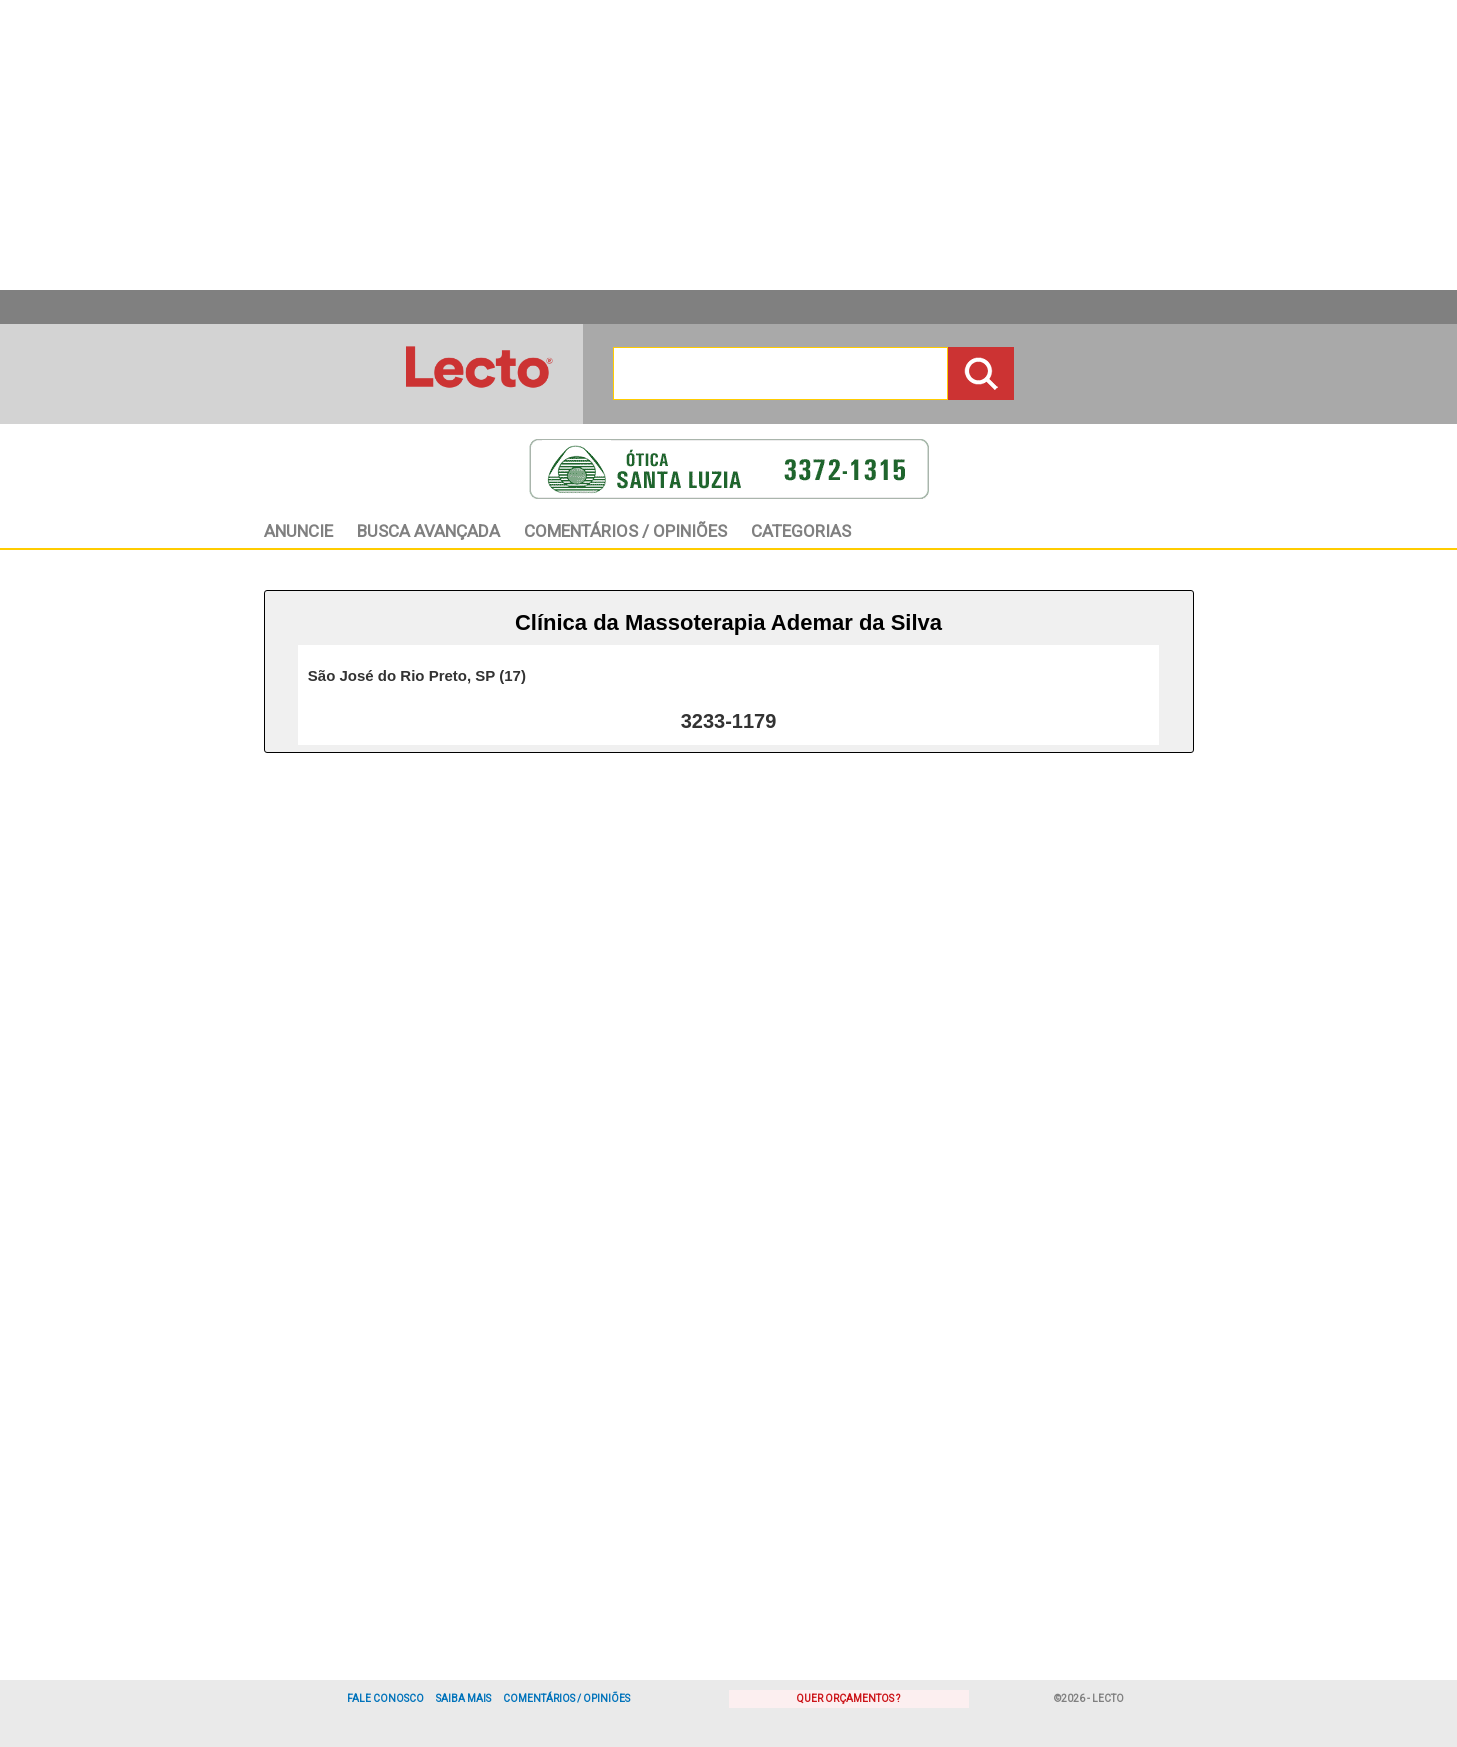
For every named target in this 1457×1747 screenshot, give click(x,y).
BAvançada (428, 531)
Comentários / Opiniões (566, 1698)
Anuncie (298, 531)
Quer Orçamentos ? (848, 1698)
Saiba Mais (463, 1698)
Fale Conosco (385, 1698)
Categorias (801, 531)
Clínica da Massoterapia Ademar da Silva (728, 622)
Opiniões (625, 531)
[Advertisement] (729, 145)
